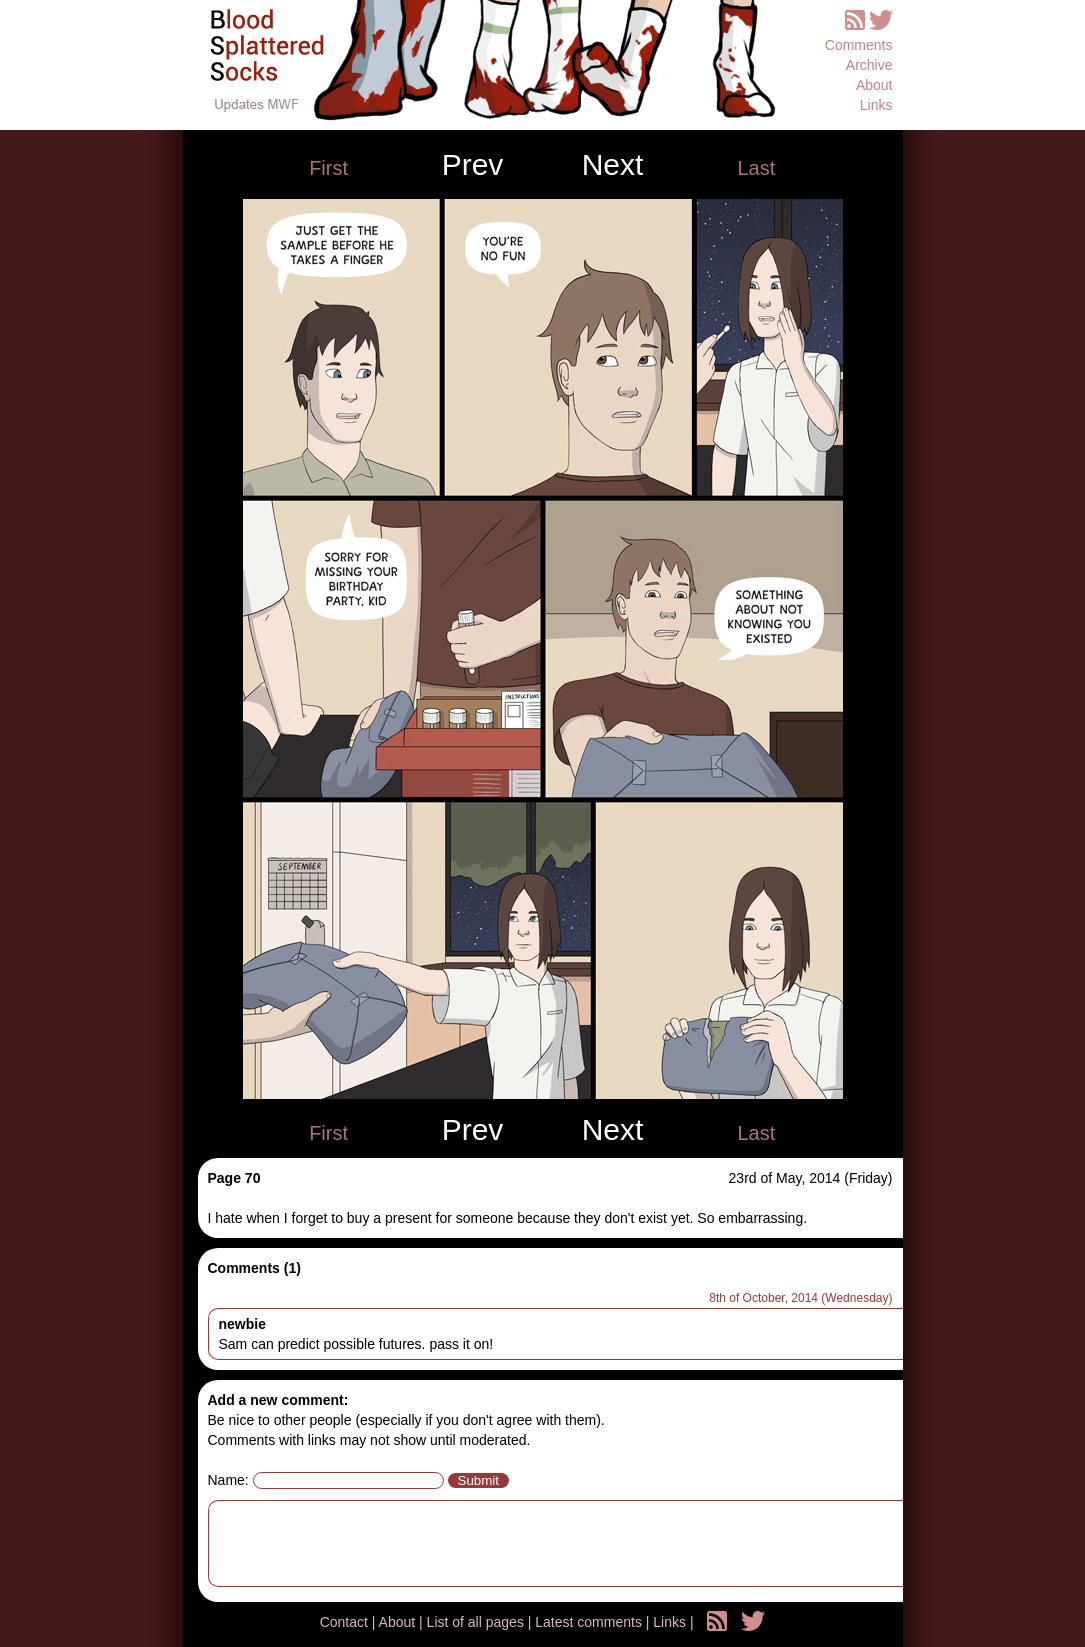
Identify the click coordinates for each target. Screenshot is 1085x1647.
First (328, 168)
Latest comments (590, 1622)
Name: (228, 1480)
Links (876, 105)
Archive (869, 65)
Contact (346, 1622)
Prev (473, 165)
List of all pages (477, 1622)
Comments (859, 45)
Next (613, 165)
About (874, 85)
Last (756, 168)
